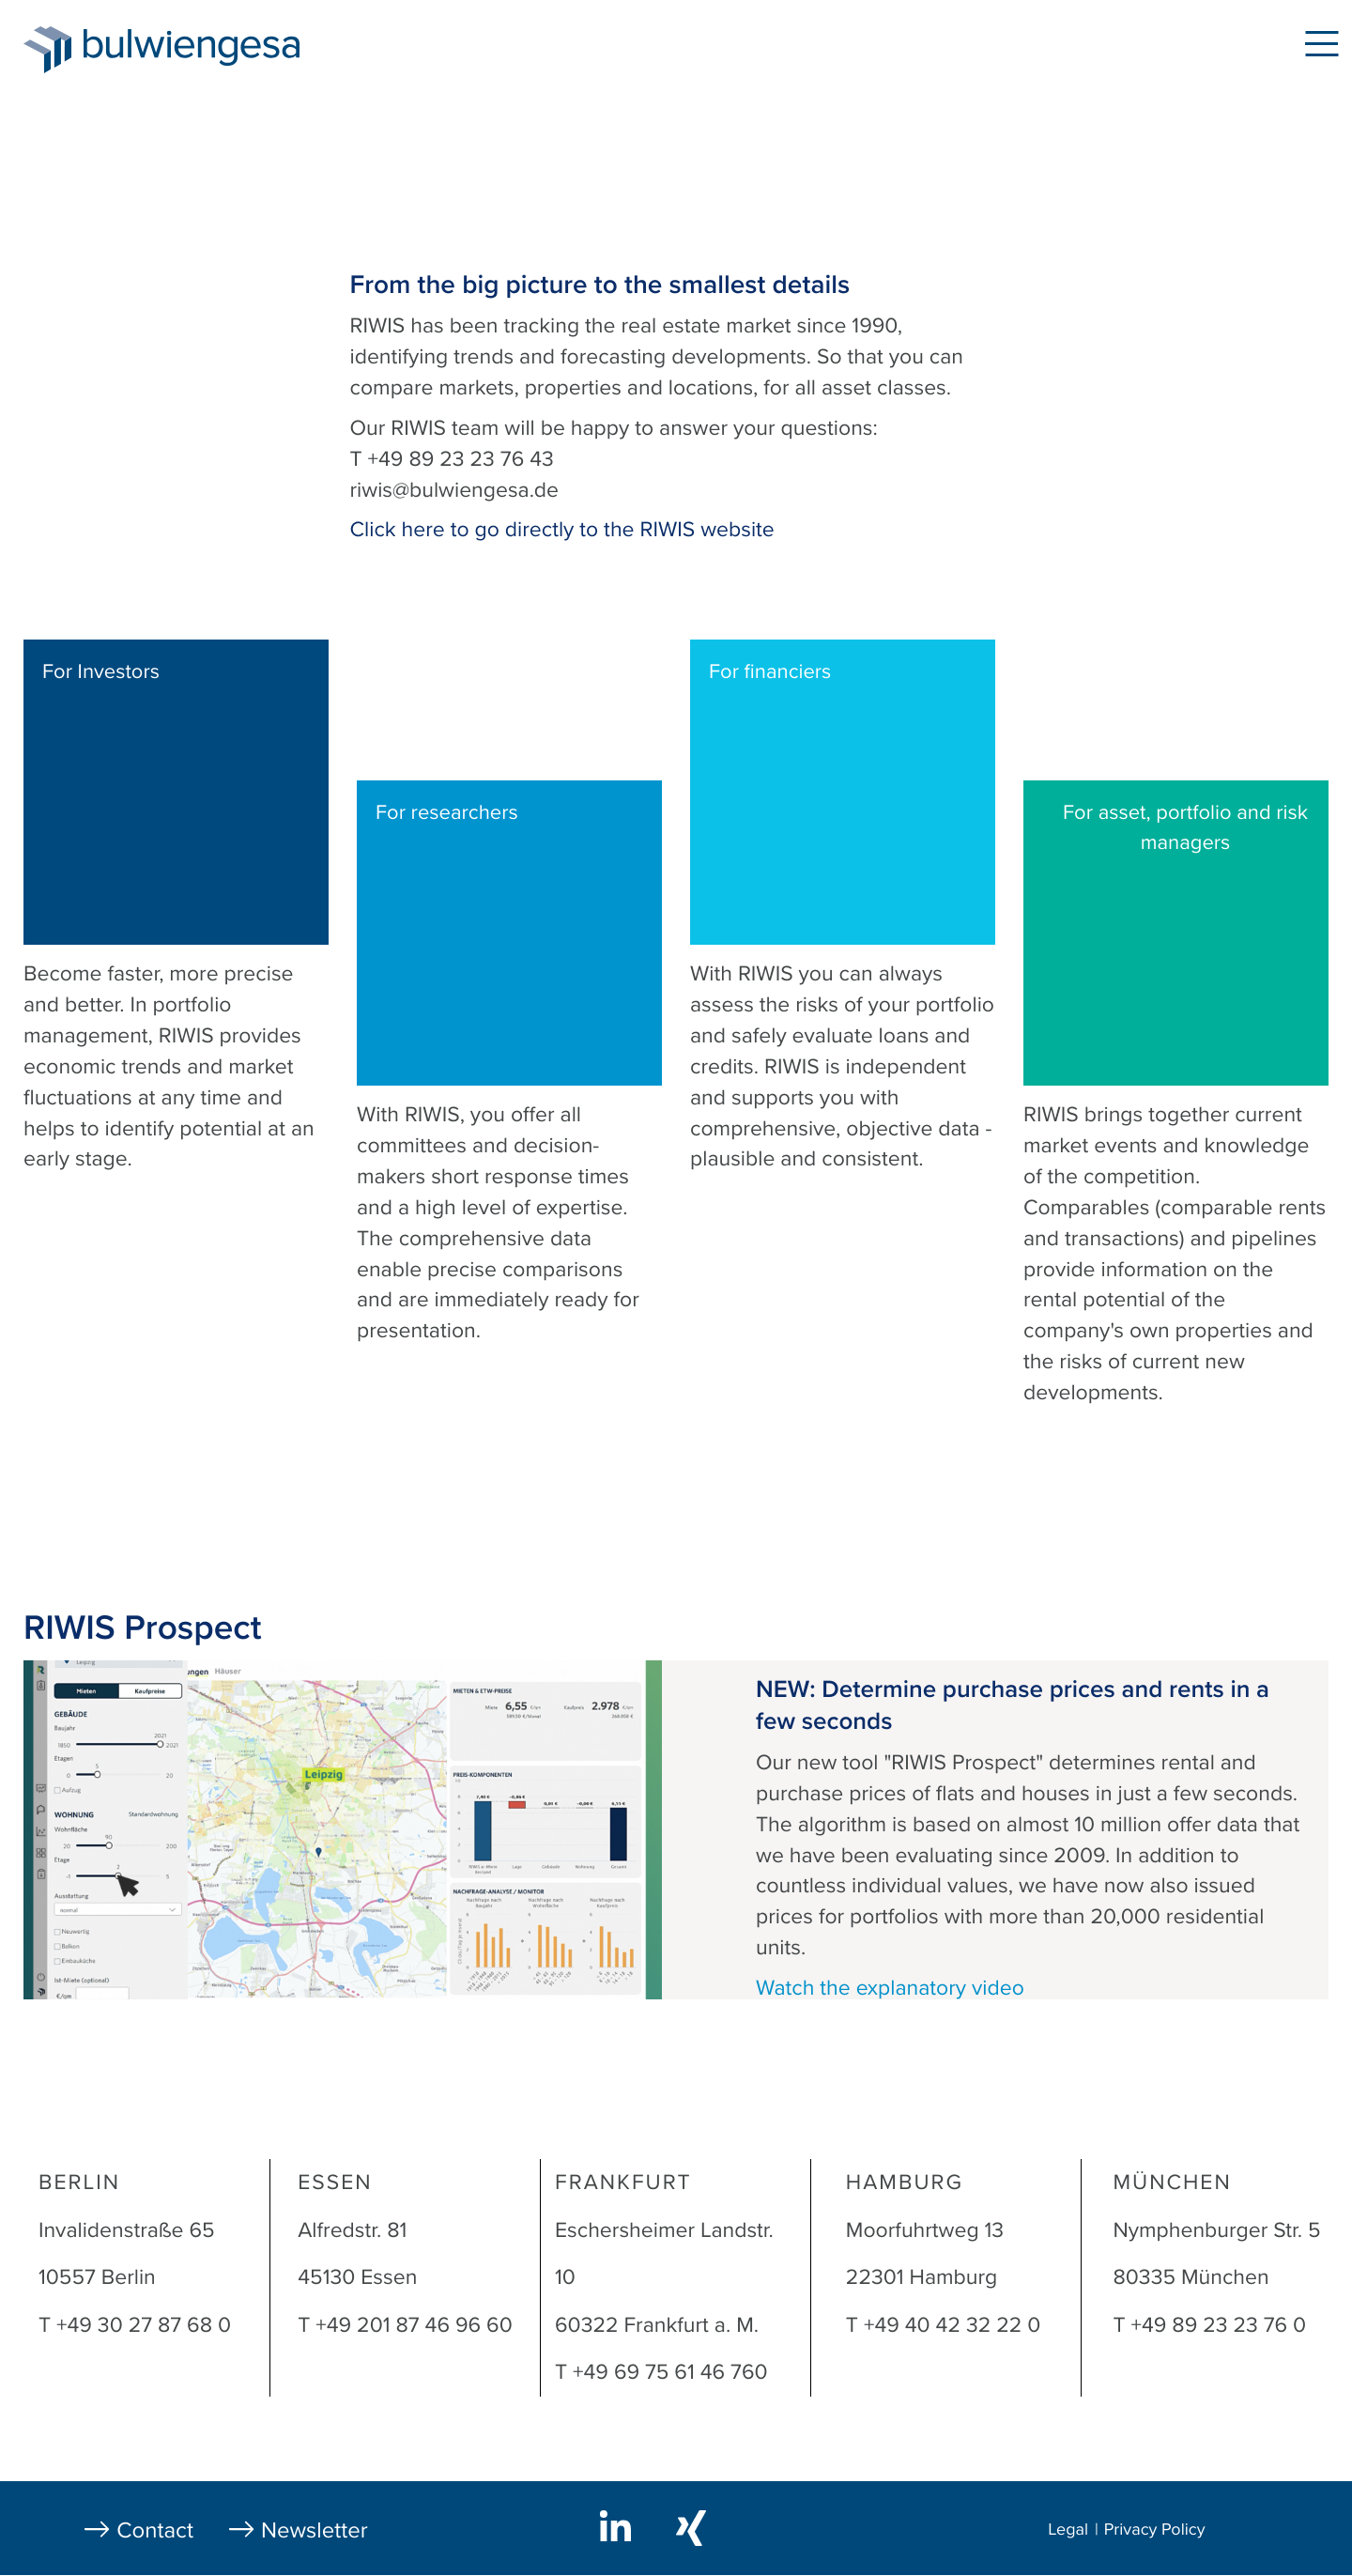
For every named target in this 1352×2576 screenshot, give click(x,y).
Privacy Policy (1155, 2530)
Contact (154, 2530)
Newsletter (314, 2530)
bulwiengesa (220, 48)
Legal (1068, 2530)
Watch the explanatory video (890, 1988)
